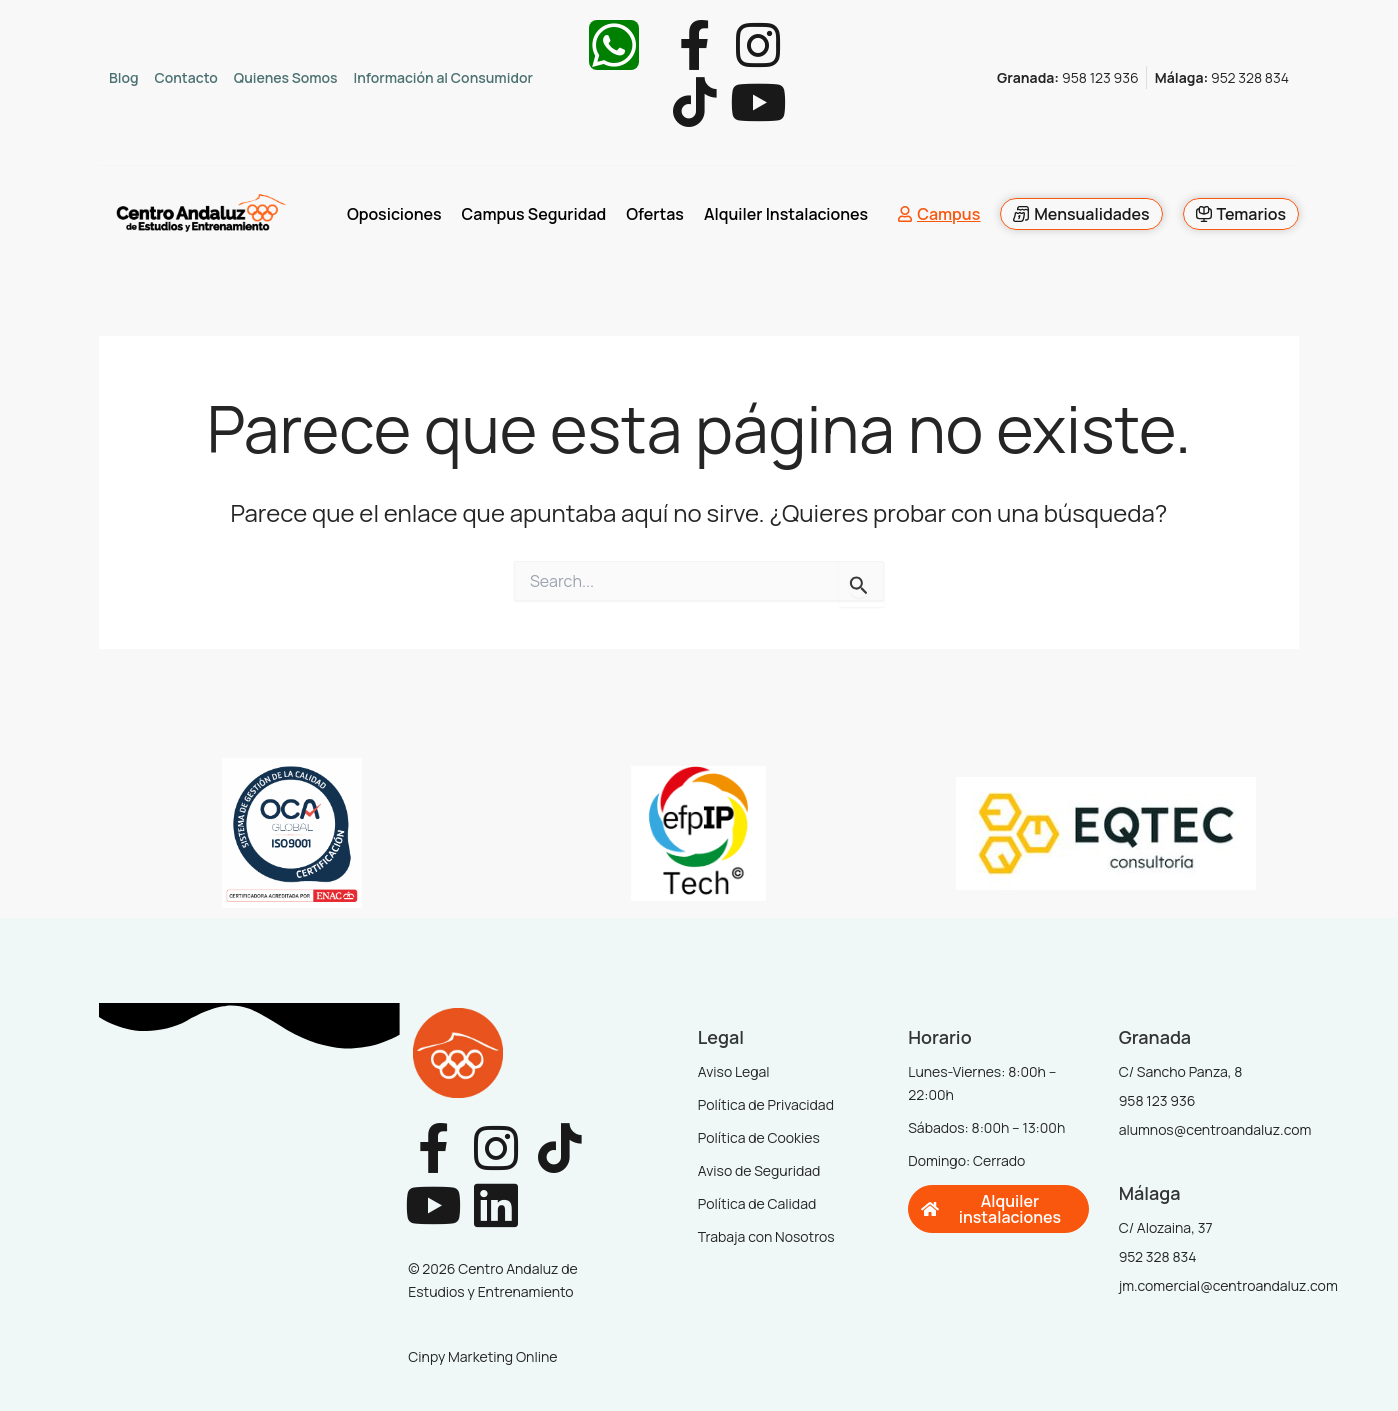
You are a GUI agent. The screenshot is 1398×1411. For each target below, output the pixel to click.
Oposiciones (394, 215)
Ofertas (655, 215)
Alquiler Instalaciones (786, 215)
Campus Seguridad (533, 215)
